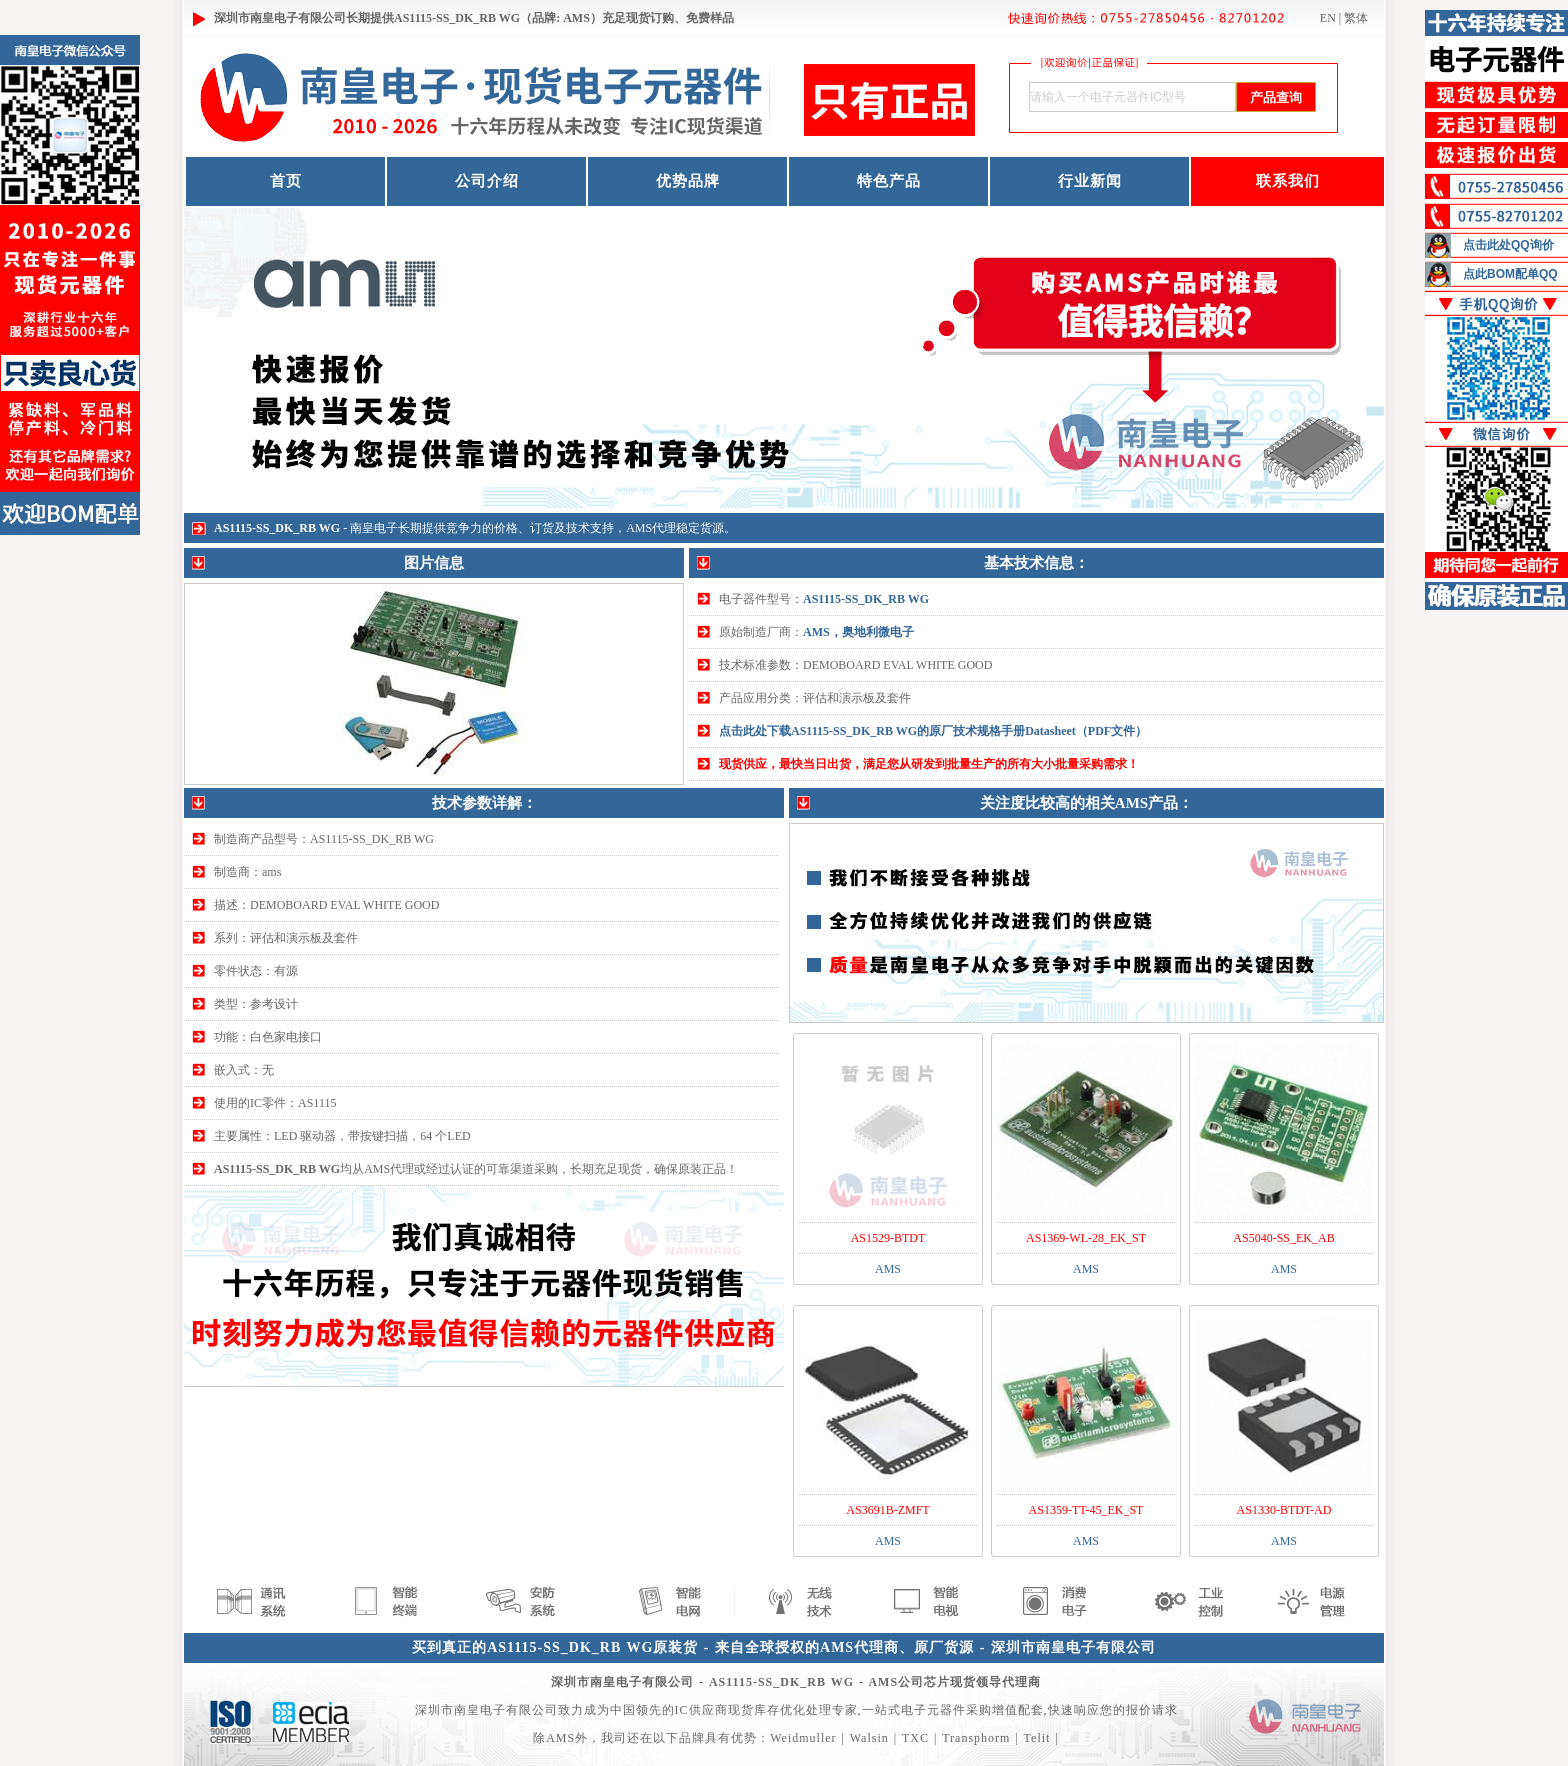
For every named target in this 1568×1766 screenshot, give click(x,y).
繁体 (1356, 18)
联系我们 (1288, 181)
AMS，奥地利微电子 (858, 632)
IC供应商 (701, 1710)
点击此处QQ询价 (1508, 245)
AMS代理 (651, 528)
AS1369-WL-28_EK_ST (1086, 1238)
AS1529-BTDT (888, 1238)
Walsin (869, 1738)
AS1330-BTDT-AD (1284, 1510)
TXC (915, 1738)
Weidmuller (803, 1738)
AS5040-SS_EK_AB (1283, 1238)
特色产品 (889, 181)
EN (1328, 18)
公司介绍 (487, 181)
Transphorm (976, 1738)
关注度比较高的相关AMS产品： (1086, 803)
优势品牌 (688, 181)
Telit (1037, 1738)
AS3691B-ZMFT (887, 1510)
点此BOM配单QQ (1510, 274)
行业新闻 (1090, 181)
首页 (286, 181)
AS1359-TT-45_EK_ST (1086, 1510)
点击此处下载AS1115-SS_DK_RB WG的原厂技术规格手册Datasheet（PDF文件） (933, 731)
